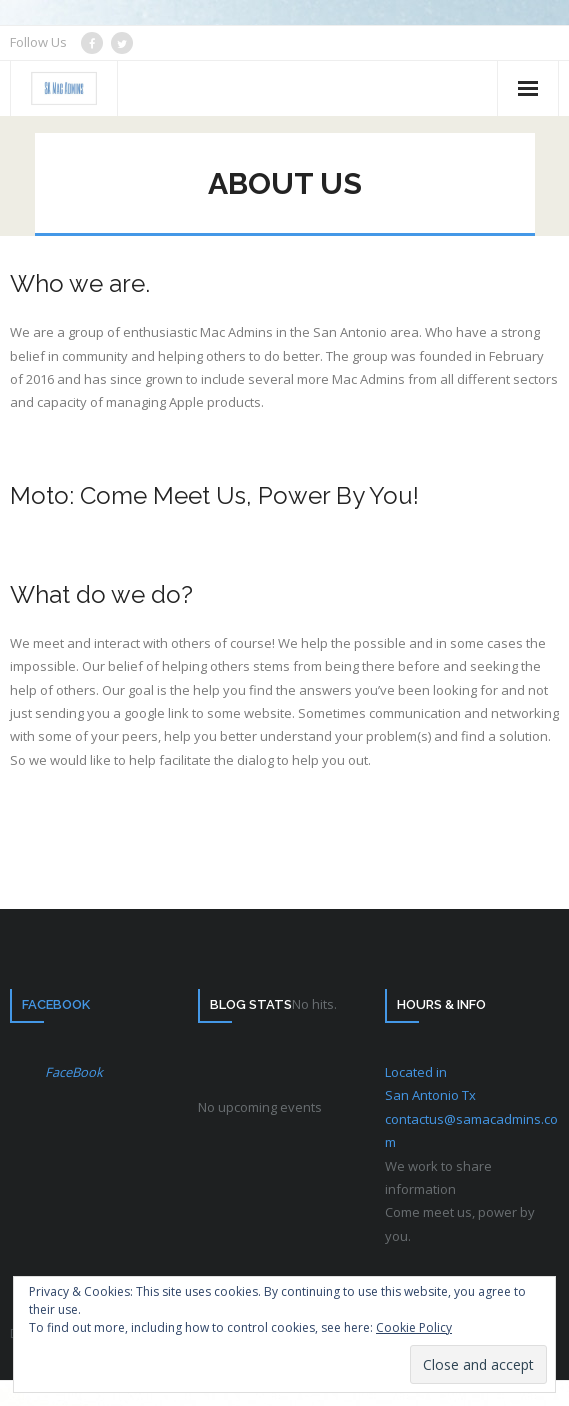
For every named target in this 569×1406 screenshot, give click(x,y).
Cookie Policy (414, 1327)
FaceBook (56, 1004)
